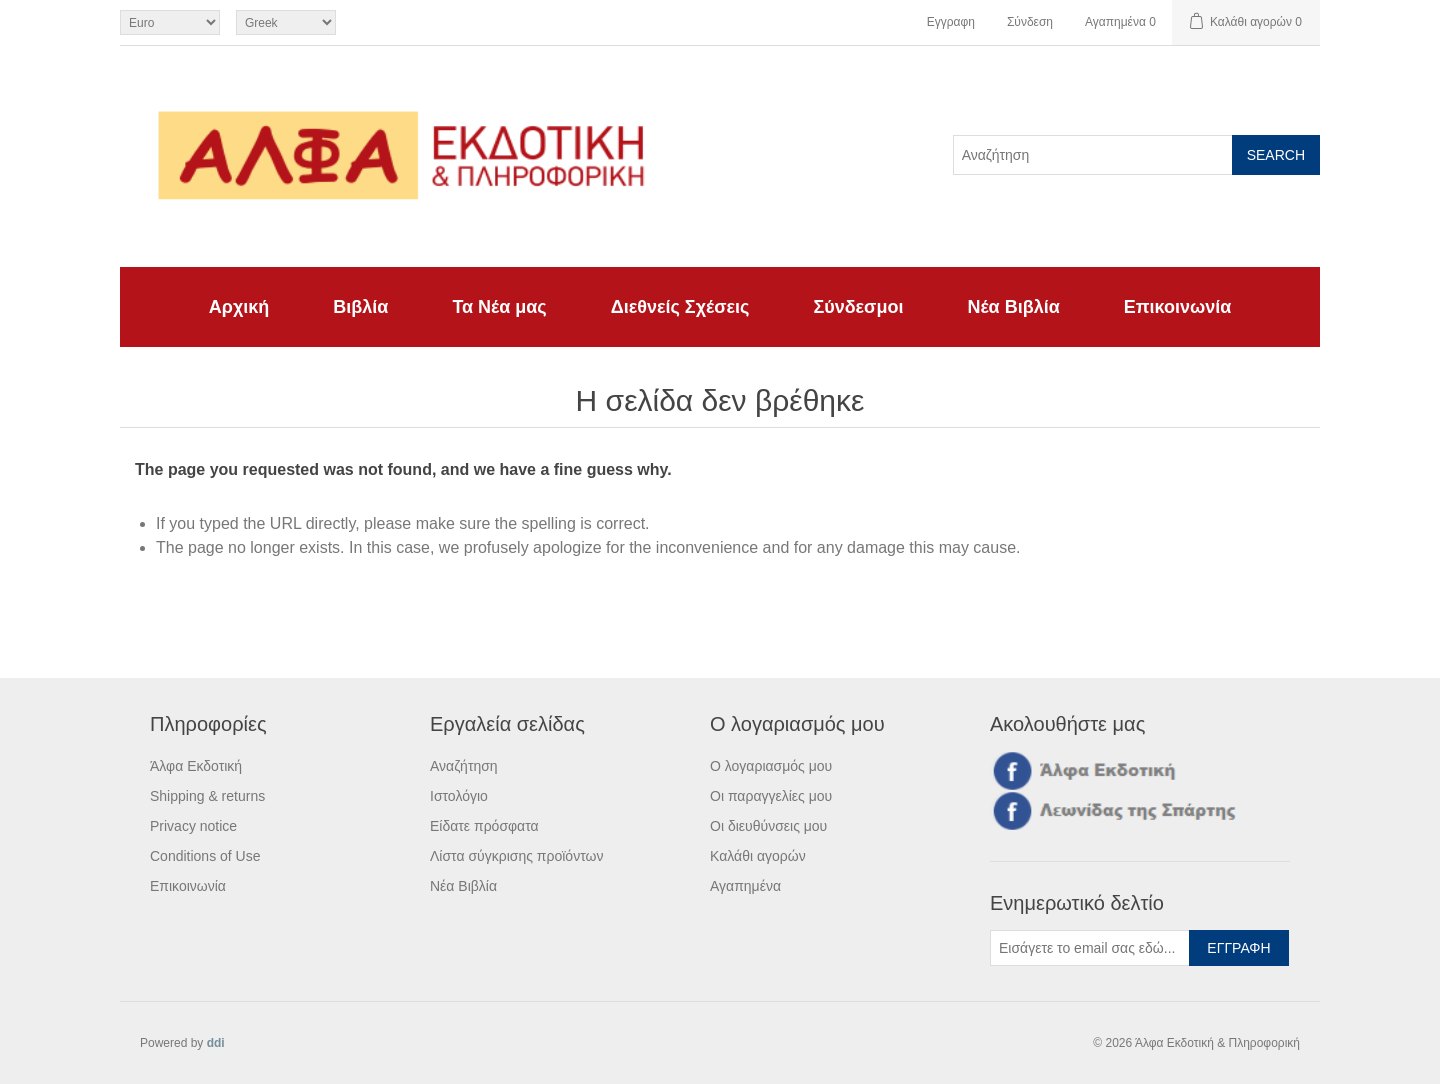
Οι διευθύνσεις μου (768, 826)
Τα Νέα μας (499, 307)
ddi (216, 1043)
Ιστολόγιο (459, 796)
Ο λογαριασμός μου (771, 766)
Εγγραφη (951, 22)
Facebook (1009, 770)
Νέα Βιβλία (1013, 307)
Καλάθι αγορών (758, 856)
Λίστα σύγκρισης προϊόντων (516, 856)
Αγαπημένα (745, 886)
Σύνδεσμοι (858, 307)
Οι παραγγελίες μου (771, 796)
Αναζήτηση (464, 766)
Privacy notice (193, 826)
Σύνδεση (1030, 22)
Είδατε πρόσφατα (484, 826)
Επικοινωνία (1178, 307)
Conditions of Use (205, 856)
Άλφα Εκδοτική (196, 766)
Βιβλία (360, 307)
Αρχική (239, 307)
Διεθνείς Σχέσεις (680, 307)
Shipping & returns (207, 796)
